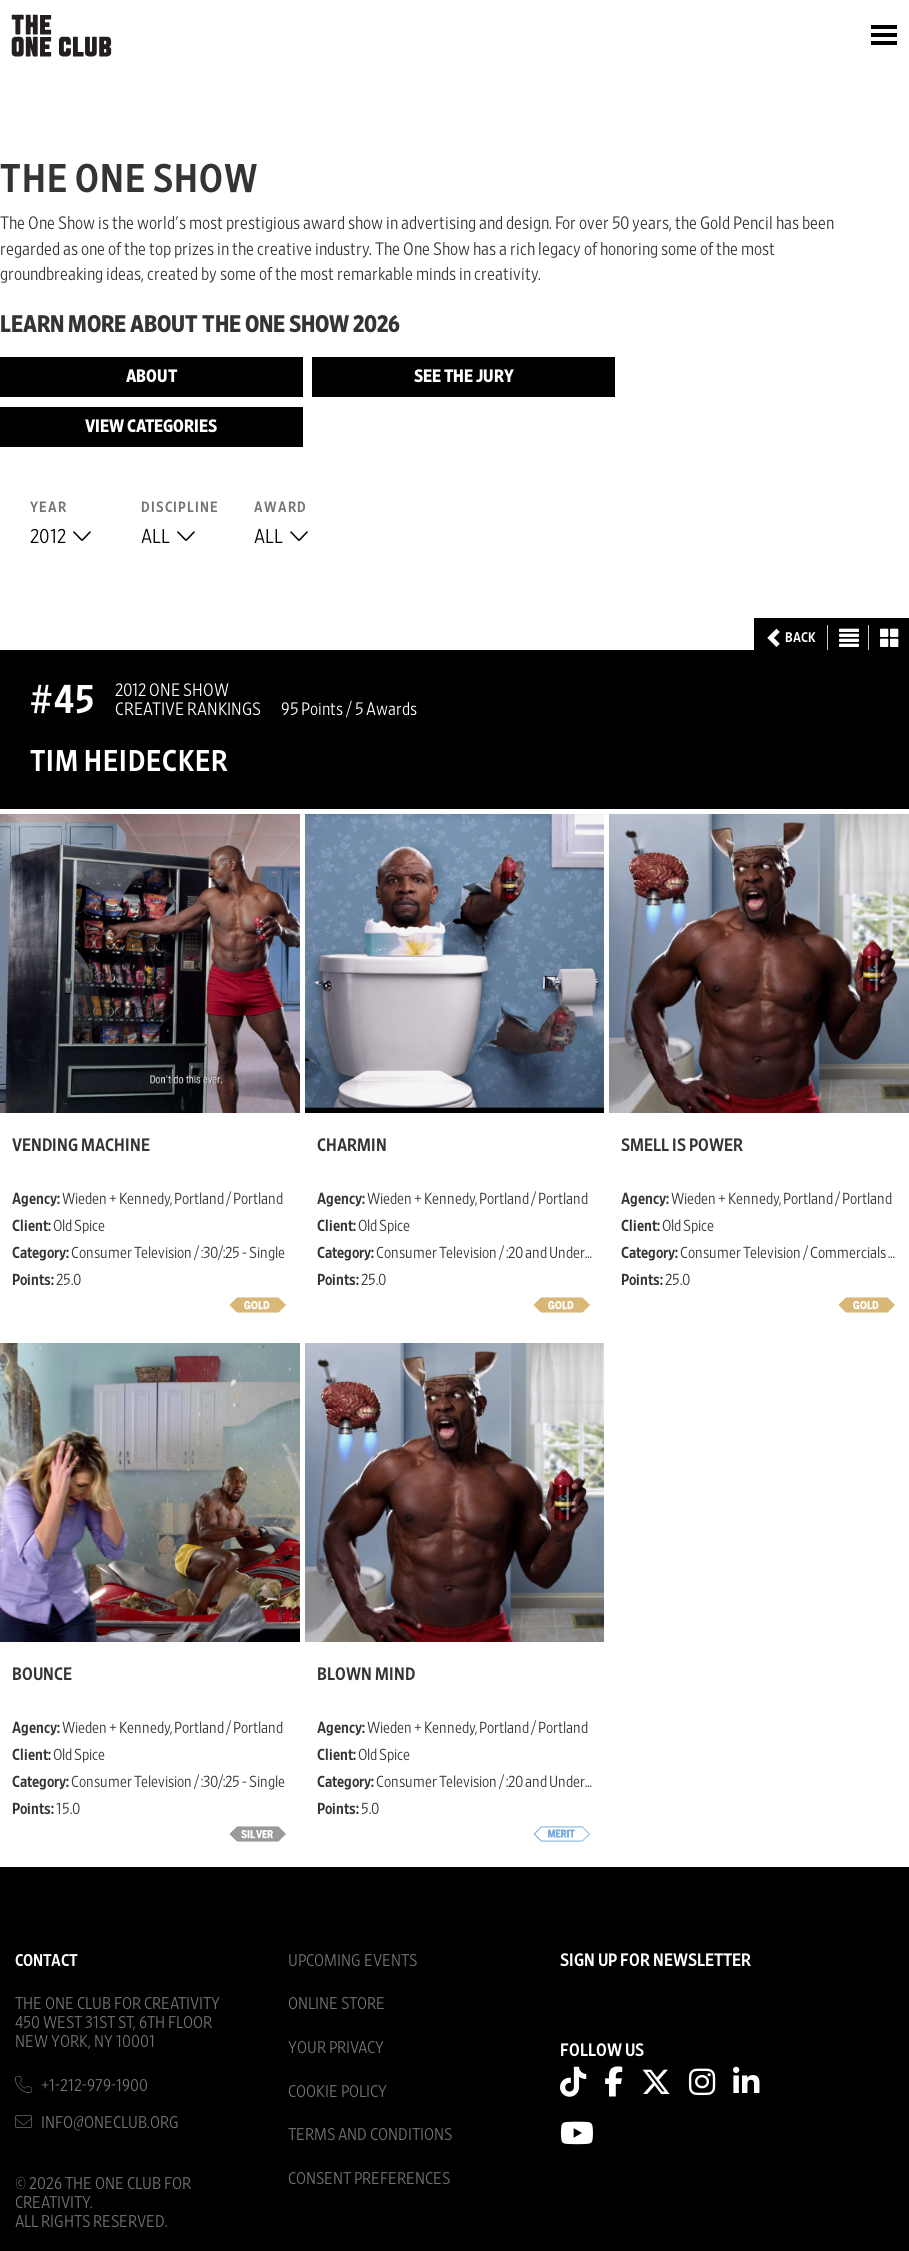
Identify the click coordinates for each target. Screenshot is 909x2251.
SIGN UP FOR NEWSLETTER (655, 1961)
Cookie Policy (337, 2091)
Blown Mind (366, 1675)
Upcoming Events (352, 1960)
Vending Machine (81, 1146)
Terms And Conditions (370, 2134)
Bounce (42, 1675)
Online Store (336, 2003)
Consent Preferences (369, 2178)
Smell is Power (682, 1146)
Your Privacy (336, 2047)
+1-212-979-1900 (94, 2085)
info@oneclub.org (110, 2122)
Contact (46, 1960)
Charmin (352, 1146)
